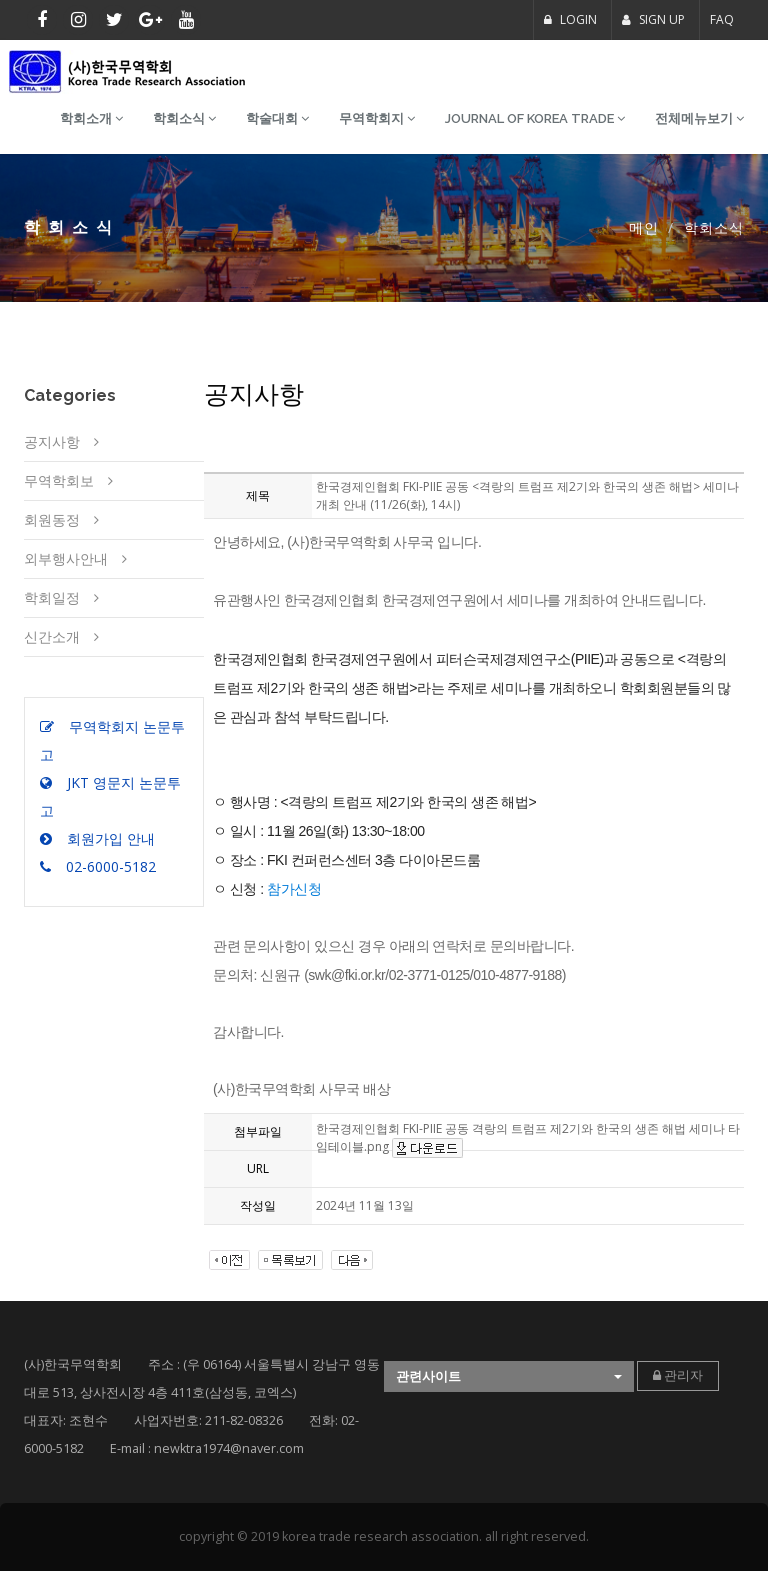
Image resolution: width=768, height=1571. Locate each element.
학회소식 (184, 118)
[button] (509, 1376)
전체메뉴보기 (699, 118)
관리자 (678, 1375)
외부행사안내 (66, 558)
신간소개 (52, 636)
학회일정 (52, 597)
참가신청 (294, 889)
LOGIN (570, 19)
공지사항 (52, 441)
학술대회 (277, 118)
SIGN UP (653, 19)
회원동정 (52, 519)
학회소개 (91, 118)
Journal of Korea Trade (535, 118)
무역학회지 (377, 118)
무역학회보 (59, 480)
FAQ (722, 19)
